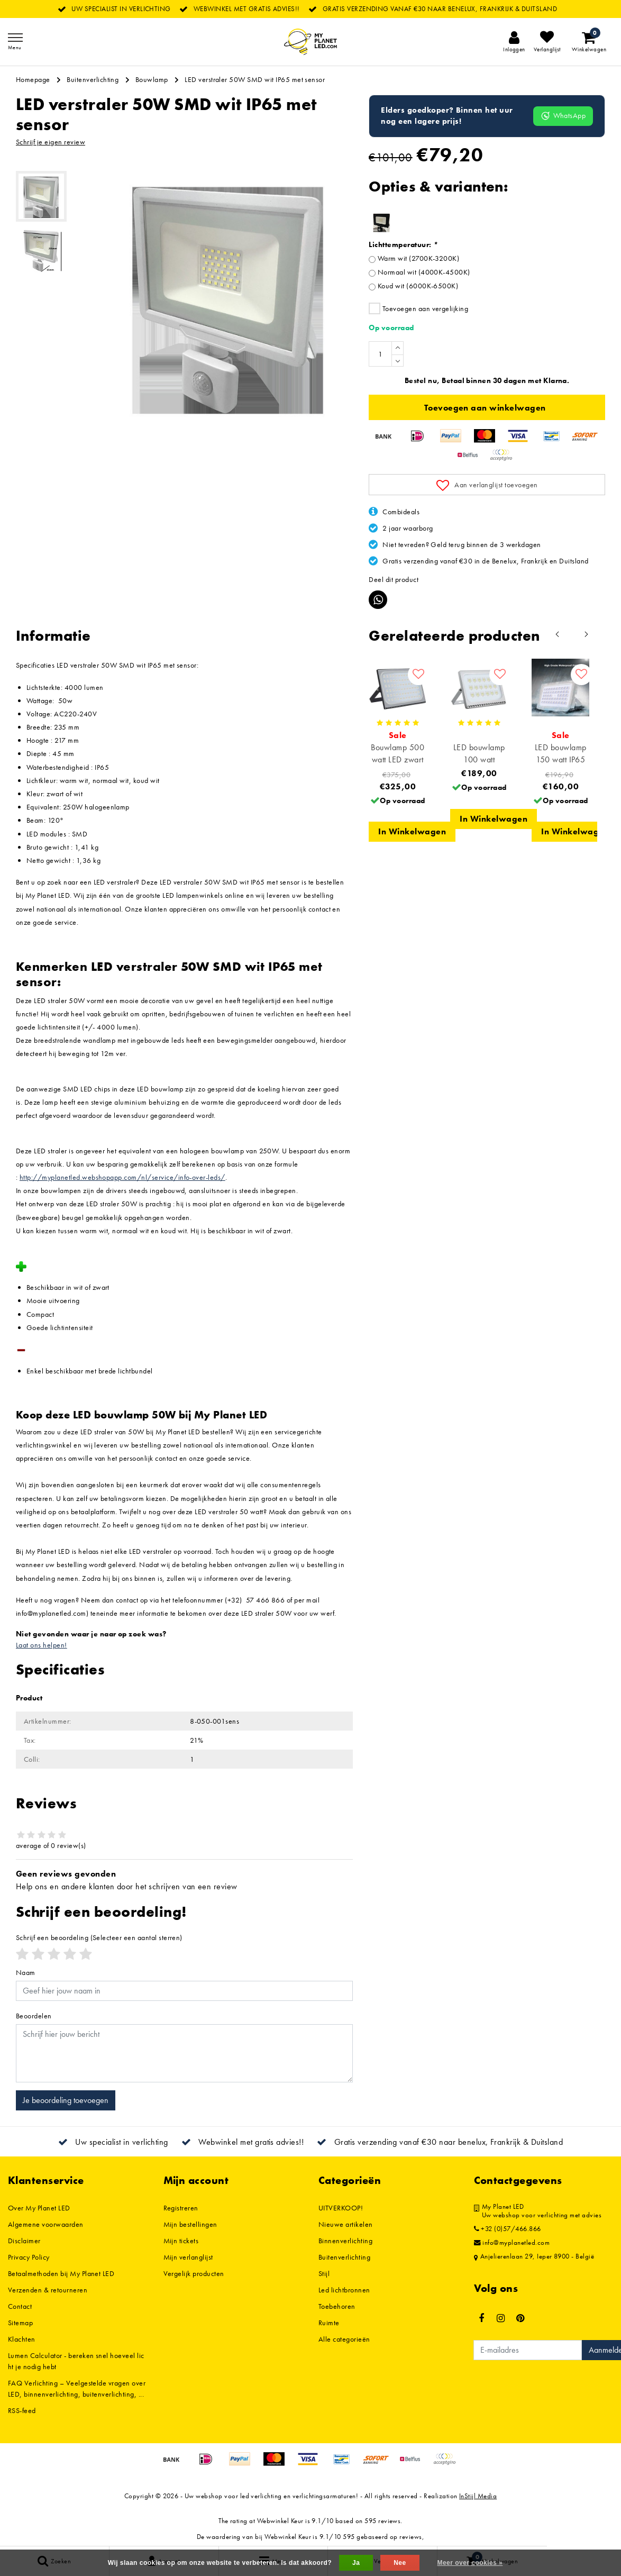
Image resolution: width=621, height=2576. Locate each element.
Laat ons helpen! (41, 1645)
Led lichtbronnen (344, 2290)
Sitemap (20, 2322)
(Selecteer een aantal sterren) (99, 1937)
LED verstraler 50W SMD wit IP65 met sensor (255, 79)
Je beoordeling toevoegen (65, 2100)
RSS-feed (22, 2410)
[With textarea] (184, 2053)
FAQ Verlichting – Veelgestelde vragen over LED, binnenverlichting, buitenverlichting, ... (76, 2388)
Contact (20, 2306)
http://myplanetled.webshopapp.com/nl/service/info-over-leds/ (122, 1177)
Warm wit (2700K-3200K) (419, 258)
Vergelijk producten (193, 2273)
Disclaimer (24, 2240)
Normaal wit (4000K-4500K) (424, 272)
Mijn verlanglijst (188, 2257)
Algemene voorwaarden (46, 2224)
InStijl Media (478, 2495)
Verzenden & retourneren (47, 2290)
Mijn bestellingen (190, 2224)
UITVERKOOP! (340, 2208)
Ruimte (329, 2322)
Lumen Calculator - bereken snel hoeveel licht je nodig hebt (76, 2361)
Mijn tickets (181, 2240)
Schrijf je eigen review (50, 142)
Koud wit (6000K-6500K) (418, 285)
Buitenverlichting (92, 79)
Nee (400, 2562)
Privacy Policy (29, 2257)
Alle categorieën (344, 2339)
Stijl (324, 2273)
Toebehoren (336, 2306)
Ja (356, 2562)
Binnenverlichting (345, 2240)
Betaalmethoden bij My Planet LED (61, 2273)
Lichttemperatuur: (403, 244)
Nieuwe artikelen (345, 2224)
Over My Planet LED (39, 2208)
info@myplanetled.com (512, 2242)
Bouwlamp (151, 79)
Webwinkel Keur (280, 2520)
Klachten (21, 2339)
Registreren (180, 2208)
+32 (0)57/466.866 (507, 2229)
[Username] (184, 1991)
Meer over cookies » (470, 2562)
